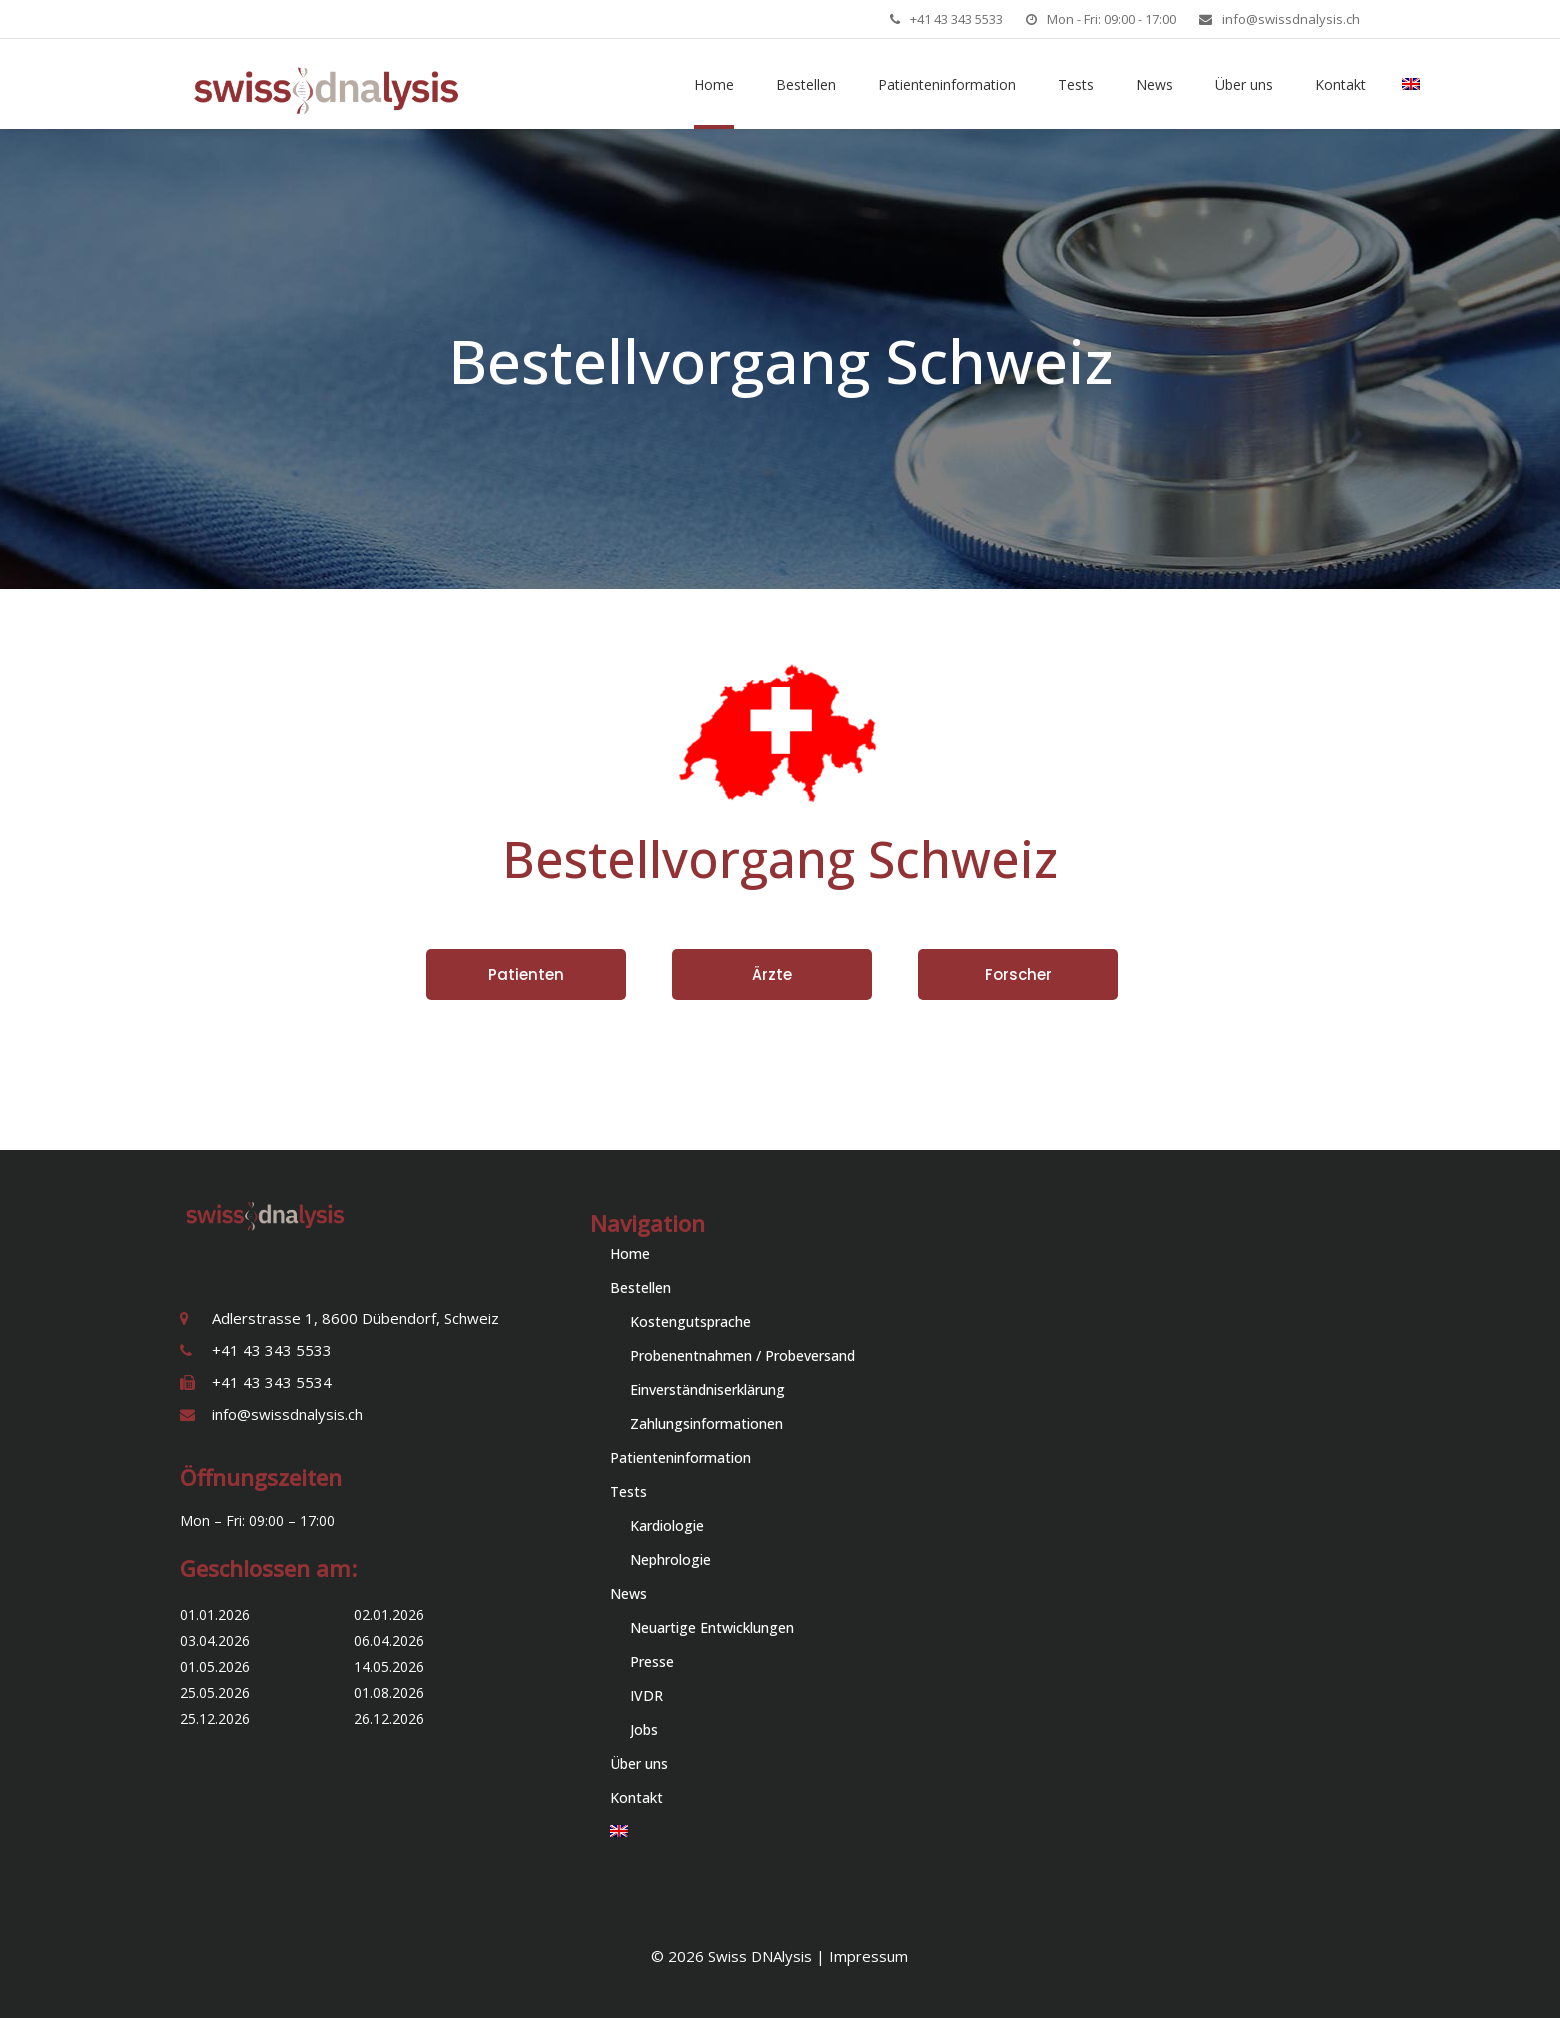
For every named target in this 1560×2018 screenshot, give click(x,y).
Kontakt (636, 1797)
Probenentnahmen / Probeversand (742, 1355)
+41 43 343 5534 (272, 1382)
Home (630, 1253)
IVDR (646, 1695)
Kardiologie (667, 1525)
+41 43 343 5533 (956, 19)
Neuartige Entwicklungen (712, 1627)
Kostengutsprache (690, 1321)
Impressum (868, 1956)
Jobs (644, 1729)
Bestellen (640, 1287)
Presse (652, 1661)
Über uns (639, 1763)
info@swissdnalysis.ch (1291, 19)
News (628, 1593)
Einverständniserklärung (707, 1389)
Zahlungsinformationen (706, 1423)
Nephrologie (670, 1559)
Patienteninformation (680, 1457)
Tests (628, 1491)
